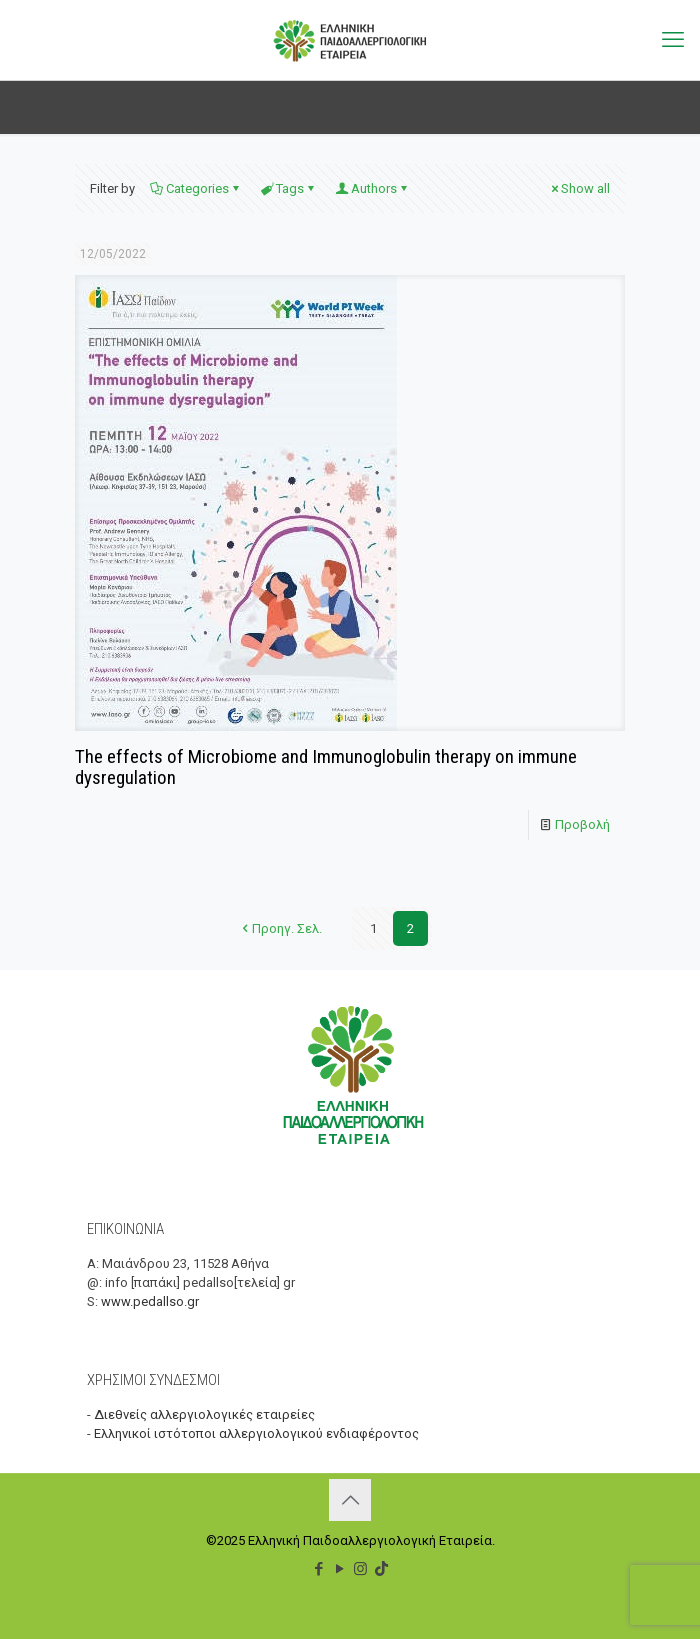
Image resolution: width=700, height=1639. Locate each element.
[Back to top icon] (350, 1500)
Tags (288, 188)
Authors (372, 188)
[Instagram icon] (360, 1569)
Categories (196, 188)
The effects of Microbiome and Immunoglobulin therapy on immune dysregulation (326, 767)
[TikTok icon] (381, 1569)
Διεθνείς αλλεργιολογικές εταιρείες (204, 1414)
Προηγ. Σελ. (280, 928)
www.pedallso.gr (150, 1301)
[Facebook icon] (318, 1569)
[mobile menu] (673, 40)
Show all (579, 188)
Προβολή (582, 824)
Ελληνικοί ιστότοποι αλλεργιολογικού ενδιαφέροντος (256, 1433)
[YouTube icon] (339, 1569)
